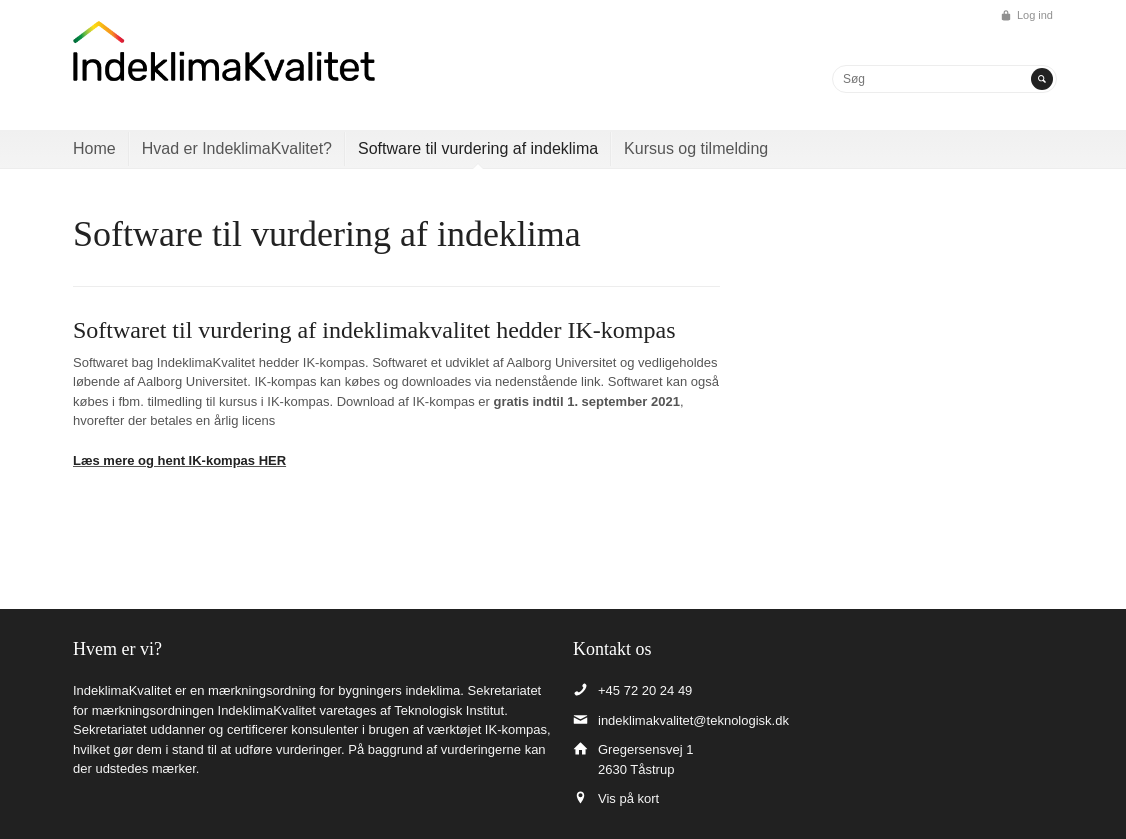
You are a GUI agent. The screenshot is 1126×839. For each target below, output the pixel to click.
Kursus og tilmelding (696, 148)
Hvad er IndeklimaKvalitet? (237, 148)
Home (94, 148)
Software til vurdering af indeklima (478, 148)
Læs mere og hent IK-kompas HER (179, 460)
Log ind (1035, 15)
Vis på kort (628, 798)
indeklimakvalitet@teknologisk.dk (693, 720)
